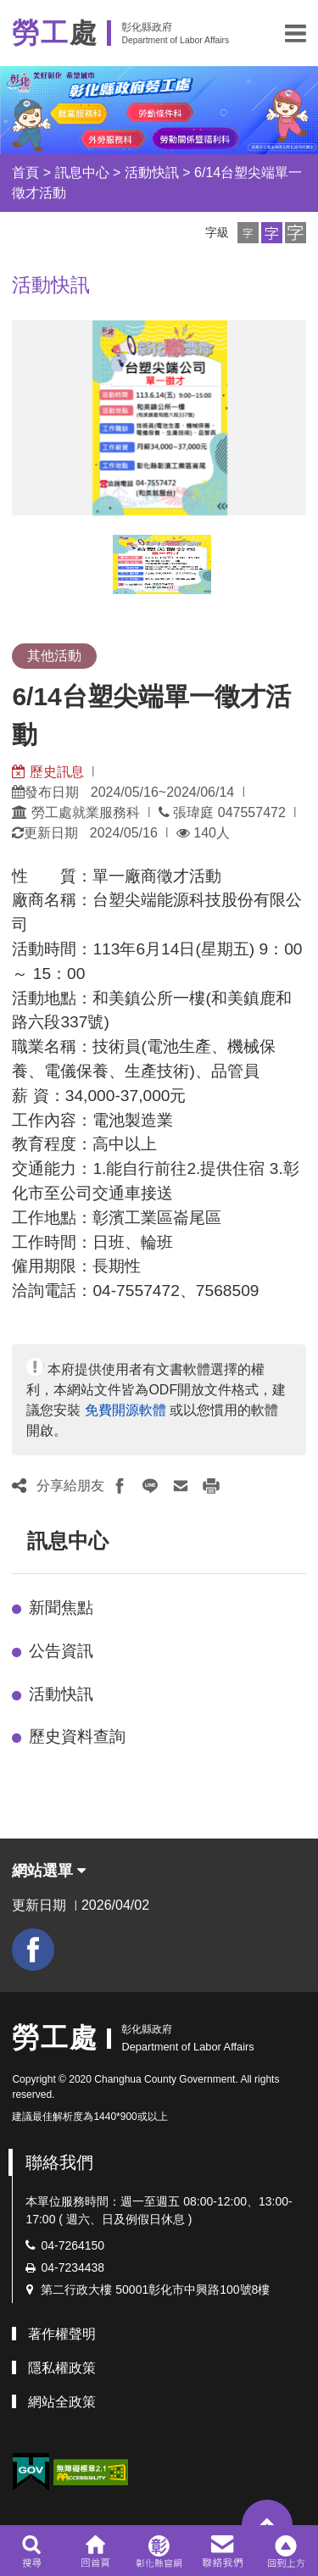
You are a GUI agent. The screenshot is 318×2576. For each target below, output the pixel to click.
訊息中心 (82, 172)
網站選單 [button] (49, 1870)
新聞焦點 (61, 1607)
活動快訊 (152, 172)
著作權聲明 (62, 2334)
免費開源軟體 (125, 1410)
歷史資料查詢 (77, 1736)
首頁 (25, 172)
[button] (295, 33)
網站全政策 (62, 2402)
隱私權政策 (62, 2368)
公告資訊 (61, 1651)
